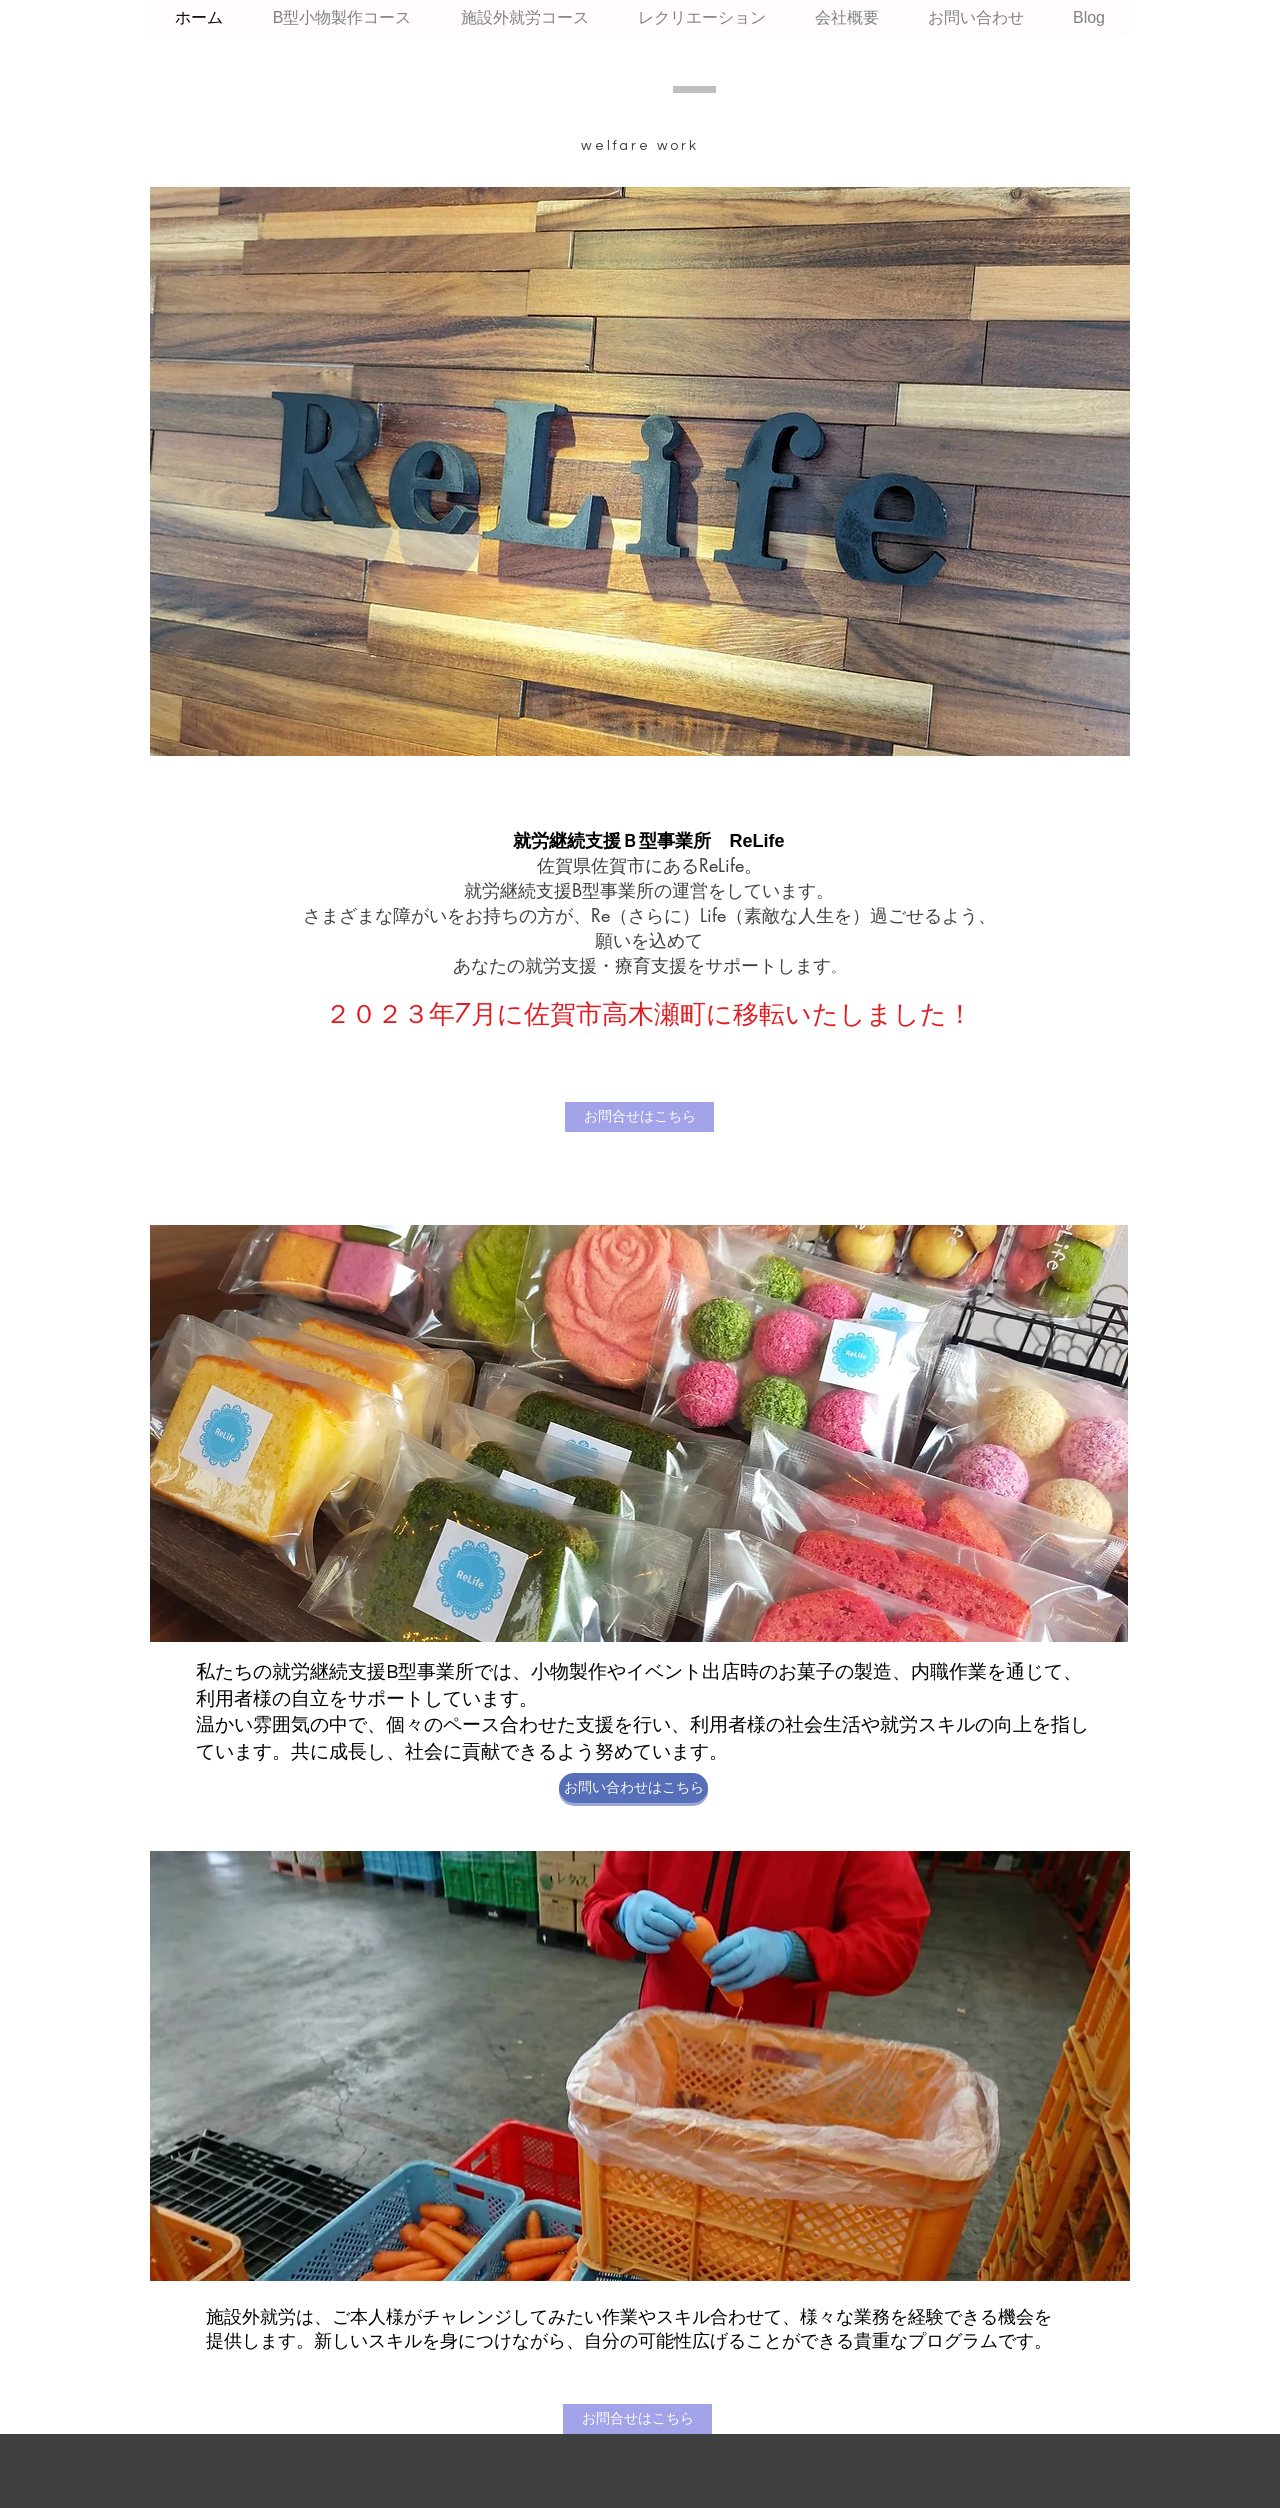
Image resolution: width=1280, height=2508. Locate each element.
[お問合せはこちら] (639, 1117)
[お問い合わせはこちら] (633, 1788)
